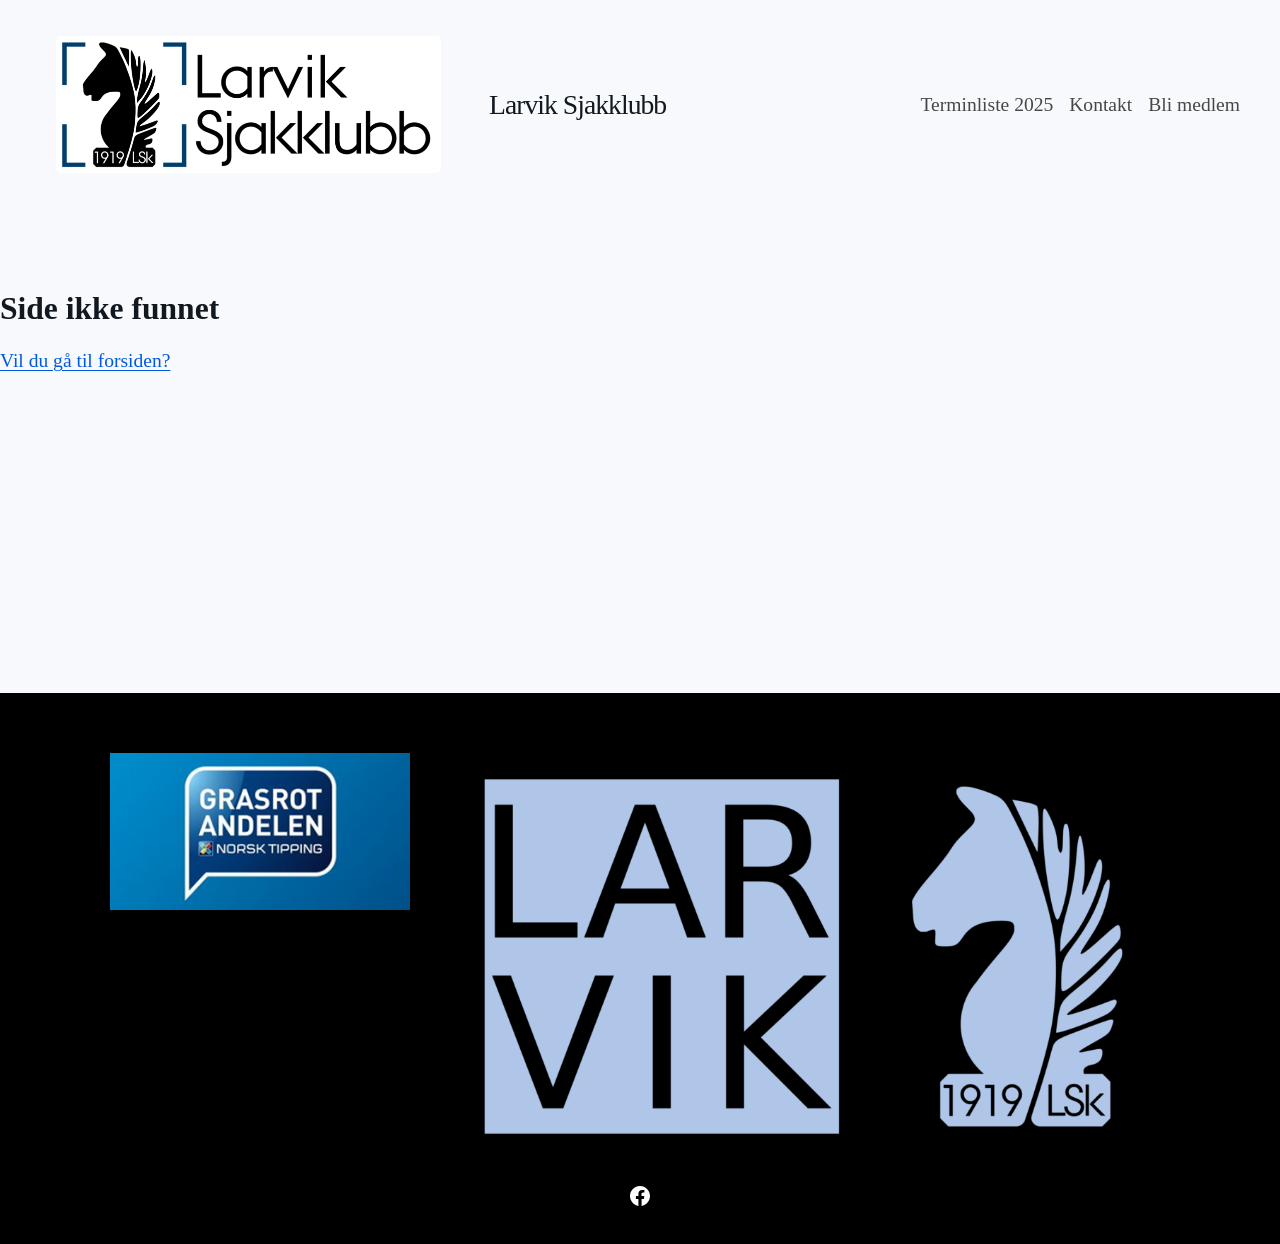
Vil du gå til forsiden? (85, 360)
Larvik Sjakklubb (577, 104)
